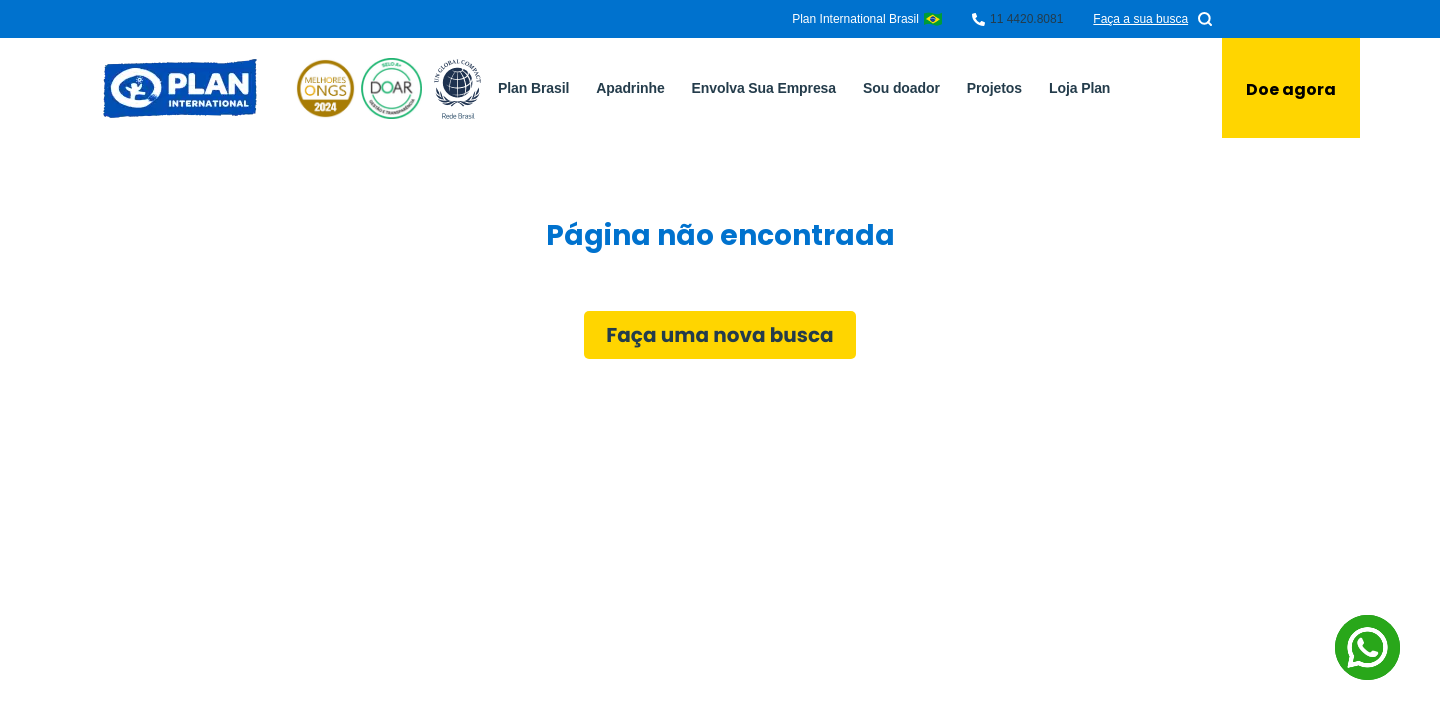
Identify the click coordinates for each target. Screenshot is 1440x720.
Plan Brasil (533, 88)
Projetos (994, 88)
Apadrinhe (630, 88)
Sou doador (901, 88)
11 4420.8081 (1026, 19)
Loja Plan (1079, 88)
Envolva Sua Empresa (764, 88)
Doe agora (1291, 89)
